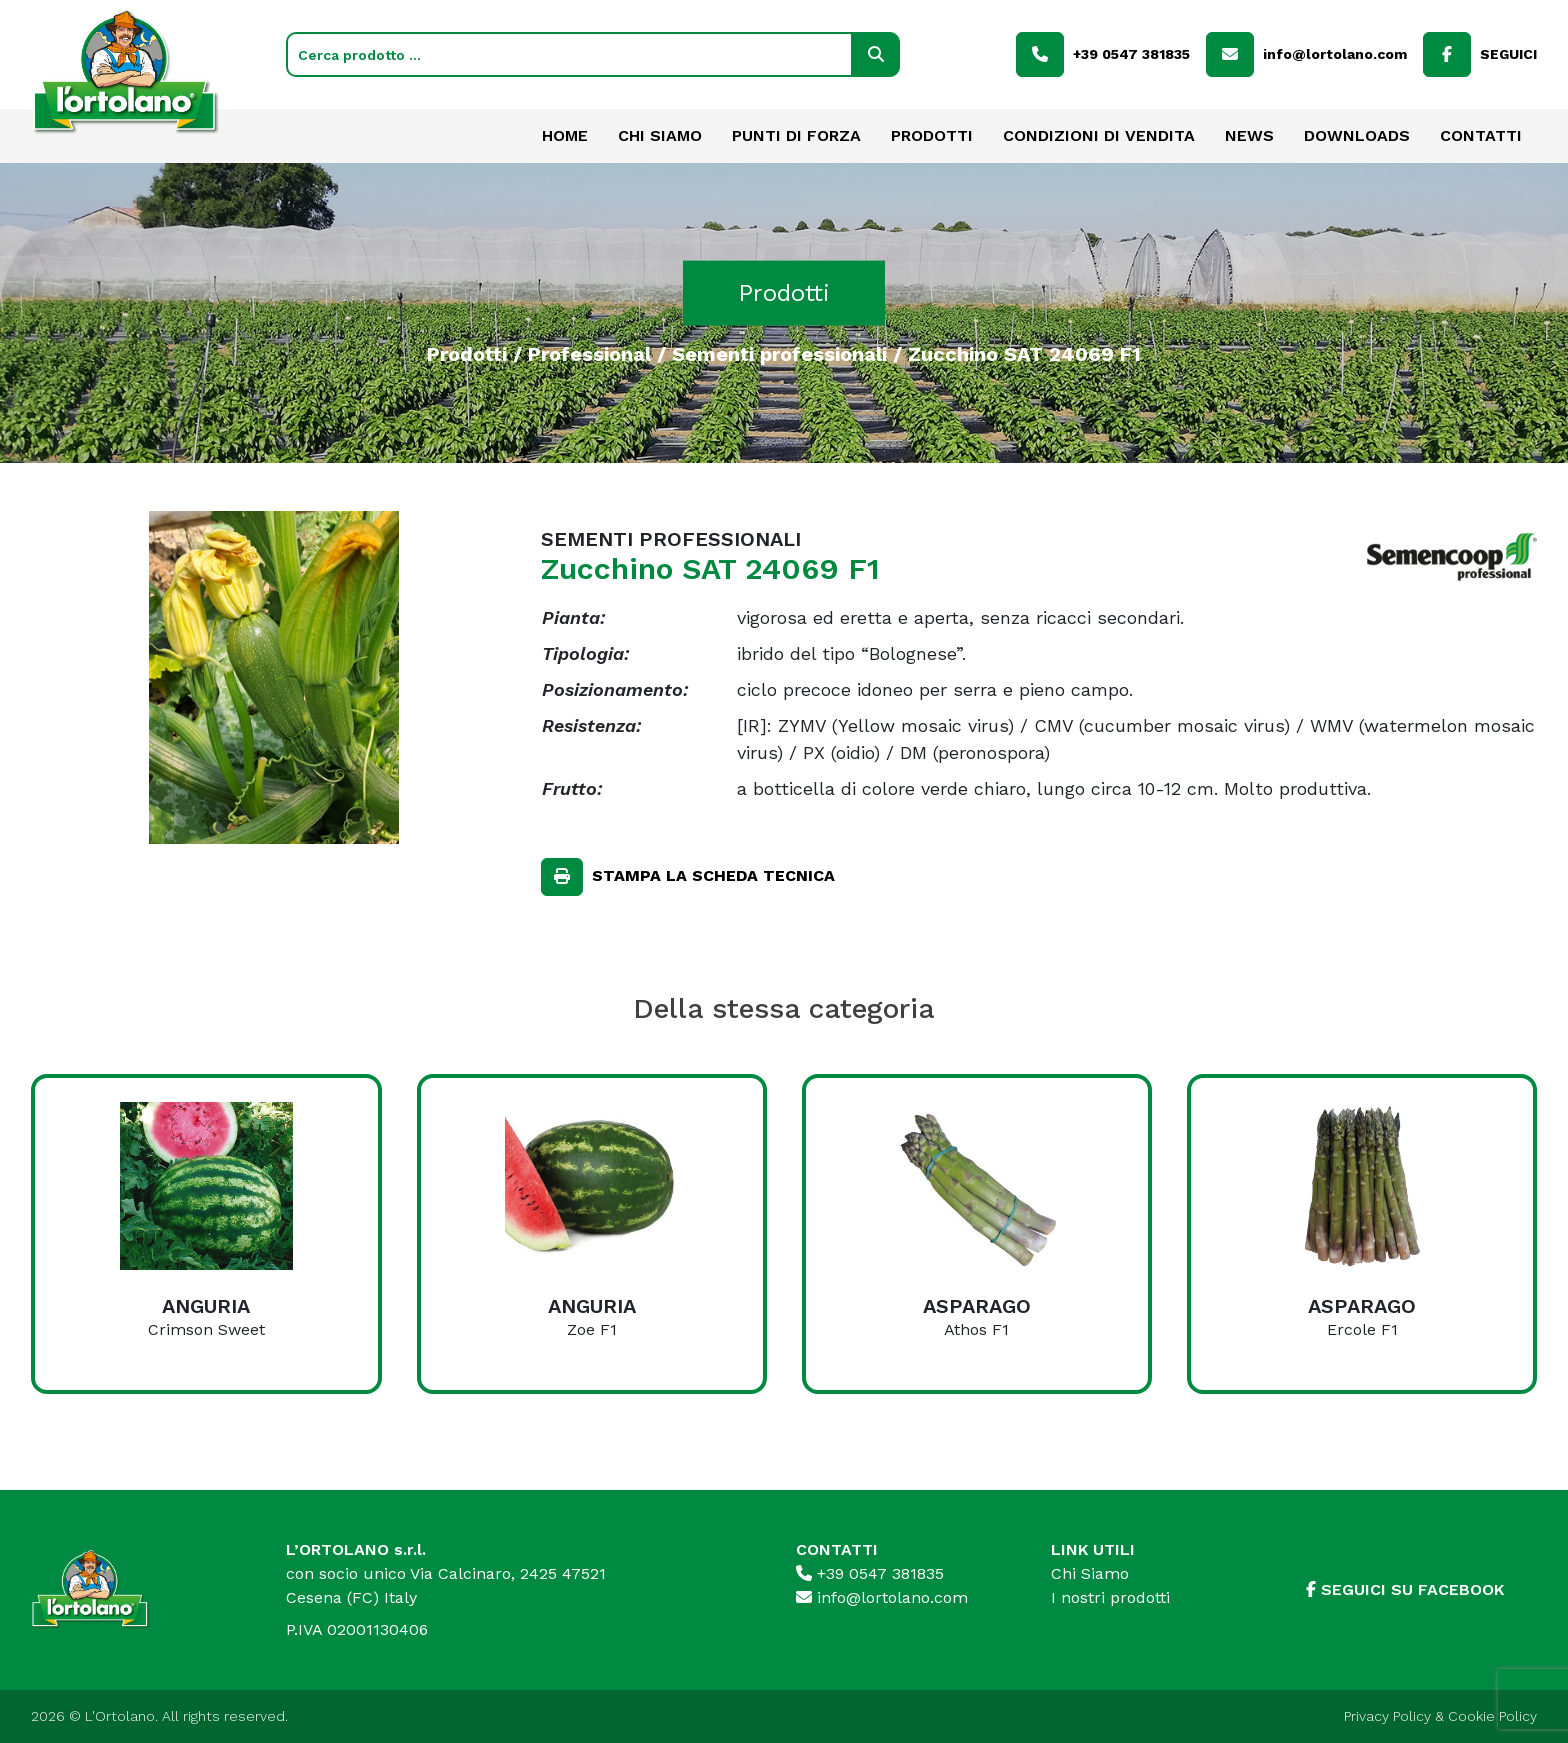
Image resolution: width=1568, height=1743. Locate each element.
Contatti (1481, 135)
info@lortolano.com (882, 1597)
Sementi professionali (779, 353)
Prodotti (932, 135)
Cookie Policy (1492, 1716)
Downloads (1357, 135)
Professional (589, 353)
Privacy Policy (1387, 1716)
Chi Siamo (660, 135)
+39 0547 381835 (870, 1573)
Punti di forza (796, 135)
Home (565, 135)
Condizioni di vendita (1099, 135)
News (1249, 135)
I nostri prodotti (1110, 1597)
